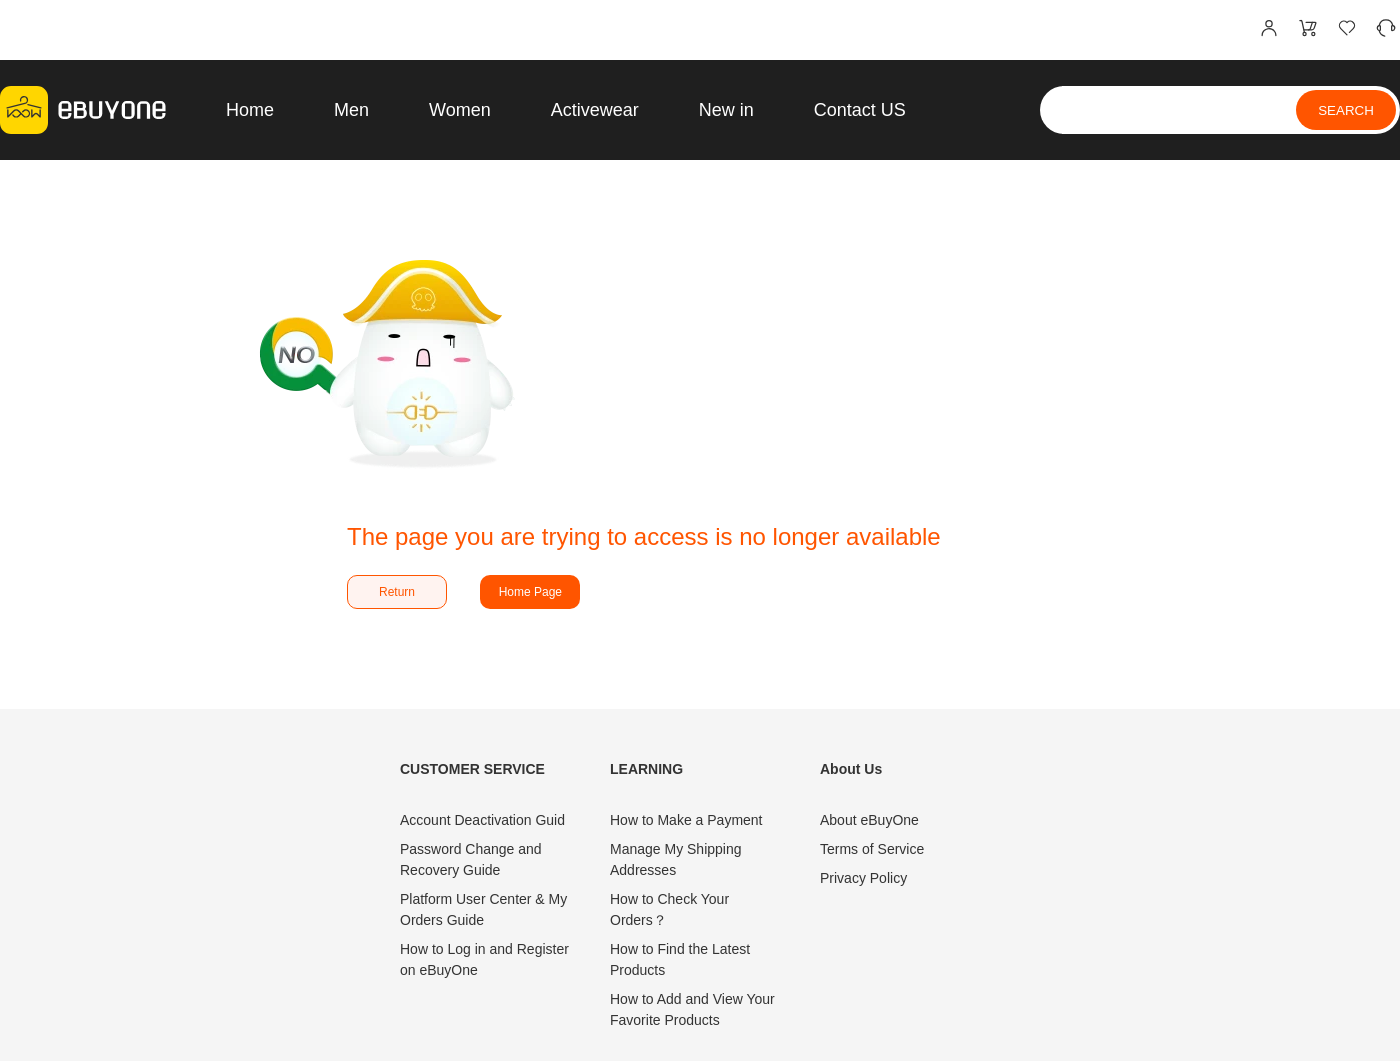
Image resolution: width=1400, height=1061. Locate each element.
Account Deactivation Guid (482, 820)
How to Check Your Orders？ (669, 909)
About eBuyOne (869, 820)
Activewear (595, 110)
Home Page (530, 592)
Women (460, 110)
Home (250, 110)
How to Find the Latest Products (680, 959)
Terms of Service (872, 849)
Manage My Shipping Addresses (676, 859)
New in (726, 110)
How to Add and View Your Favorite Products (692, 1009)
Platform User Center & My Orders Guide (483, 909)
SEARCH (1346, 110)
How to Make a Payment (686, 820)
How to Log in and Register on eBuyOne (484, 959)
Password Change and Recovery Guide (471, 859)
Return (397, 592)
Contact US (860, 110)
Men (351, 110)
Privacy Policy (863, 878)
